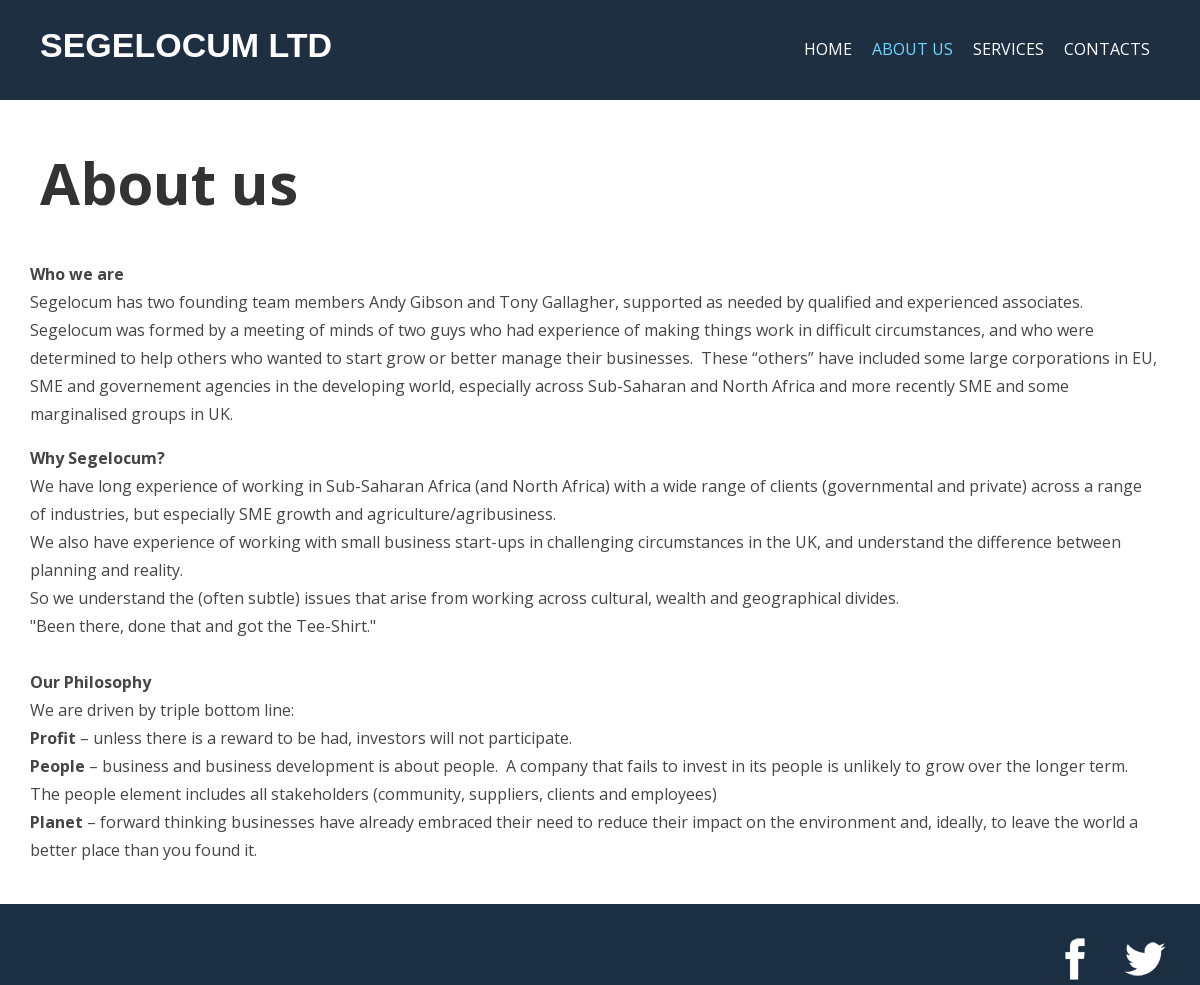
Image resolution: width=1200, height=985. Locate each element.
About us (912, 49)
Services (1008, 49)
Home (828, 49)
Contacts (1107, 49)
